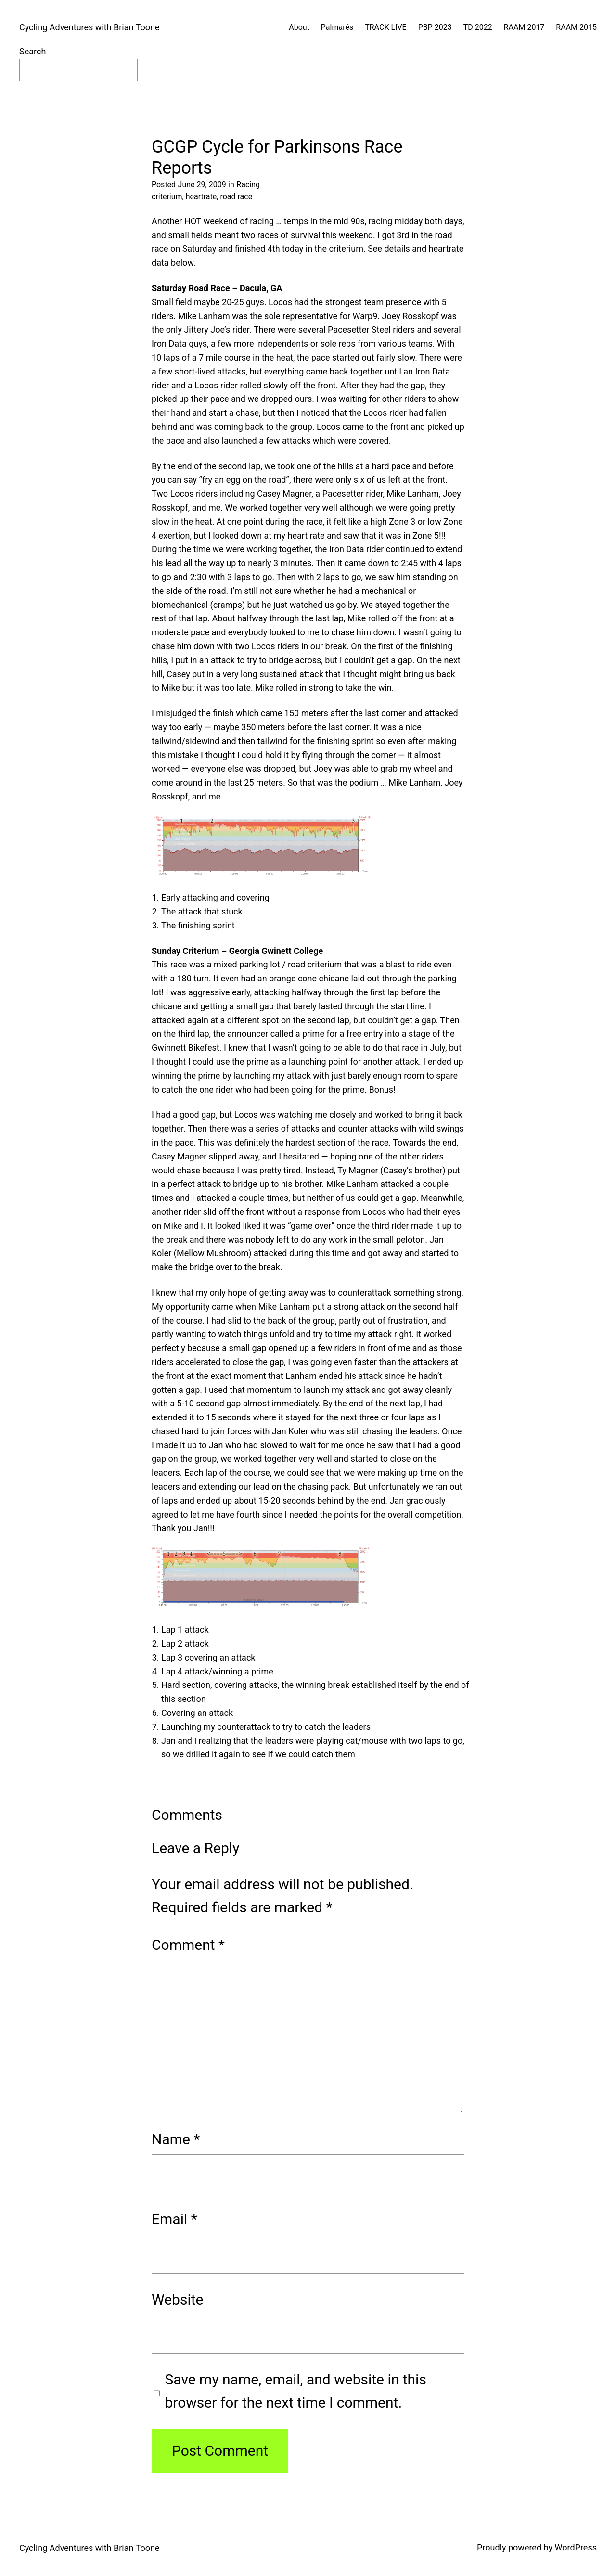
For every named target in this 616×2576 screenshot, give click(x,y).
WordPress (576, 2547)
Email (174, 2219)
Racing (248, 184)
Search (32, 51)
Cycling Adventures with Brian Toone (89, 27)
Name (176, 2139)
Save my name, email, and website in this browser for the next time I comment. (295, 2391)
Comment (188, 1944)
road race (236, 196)
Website (177, 2299)
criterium (167, 196)
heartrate (201, 196)
